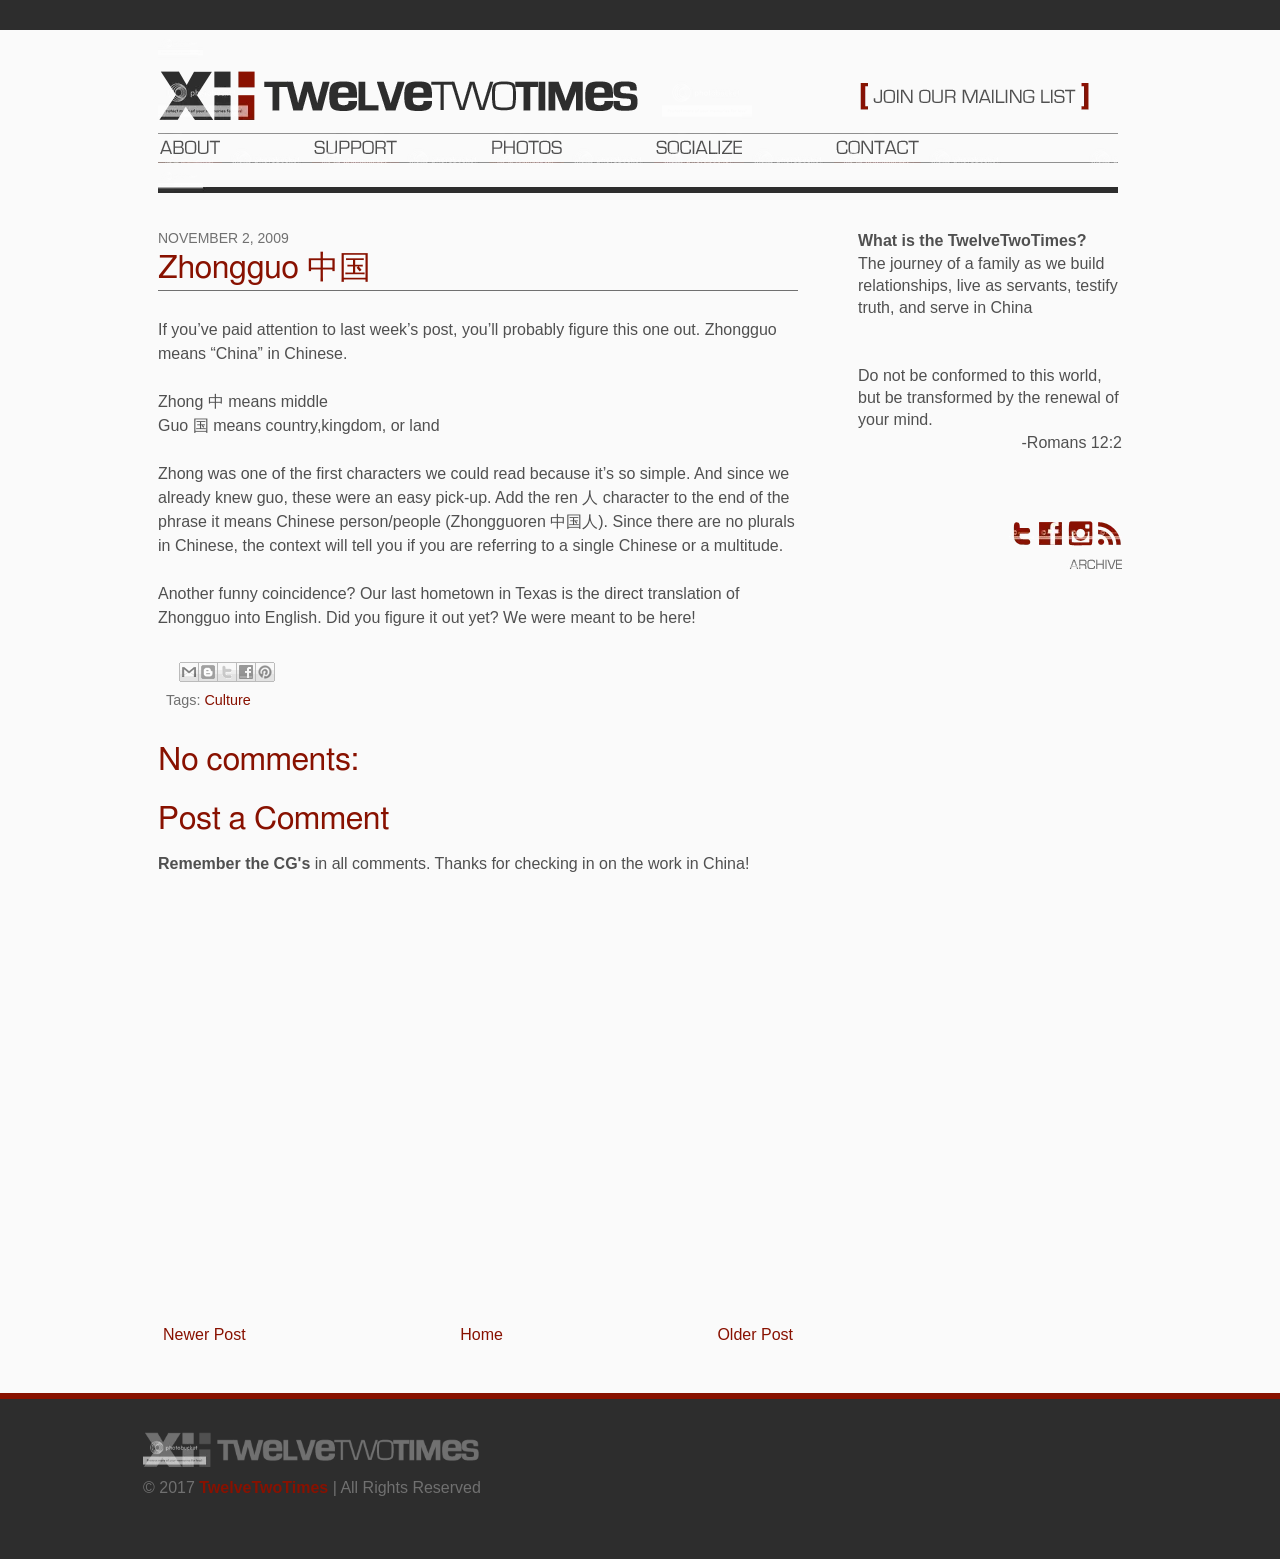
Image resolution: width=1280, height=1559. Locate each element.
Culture (227, 700)
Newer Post (204, 1334)
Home (481, 1334)
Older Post (755, 1334)
